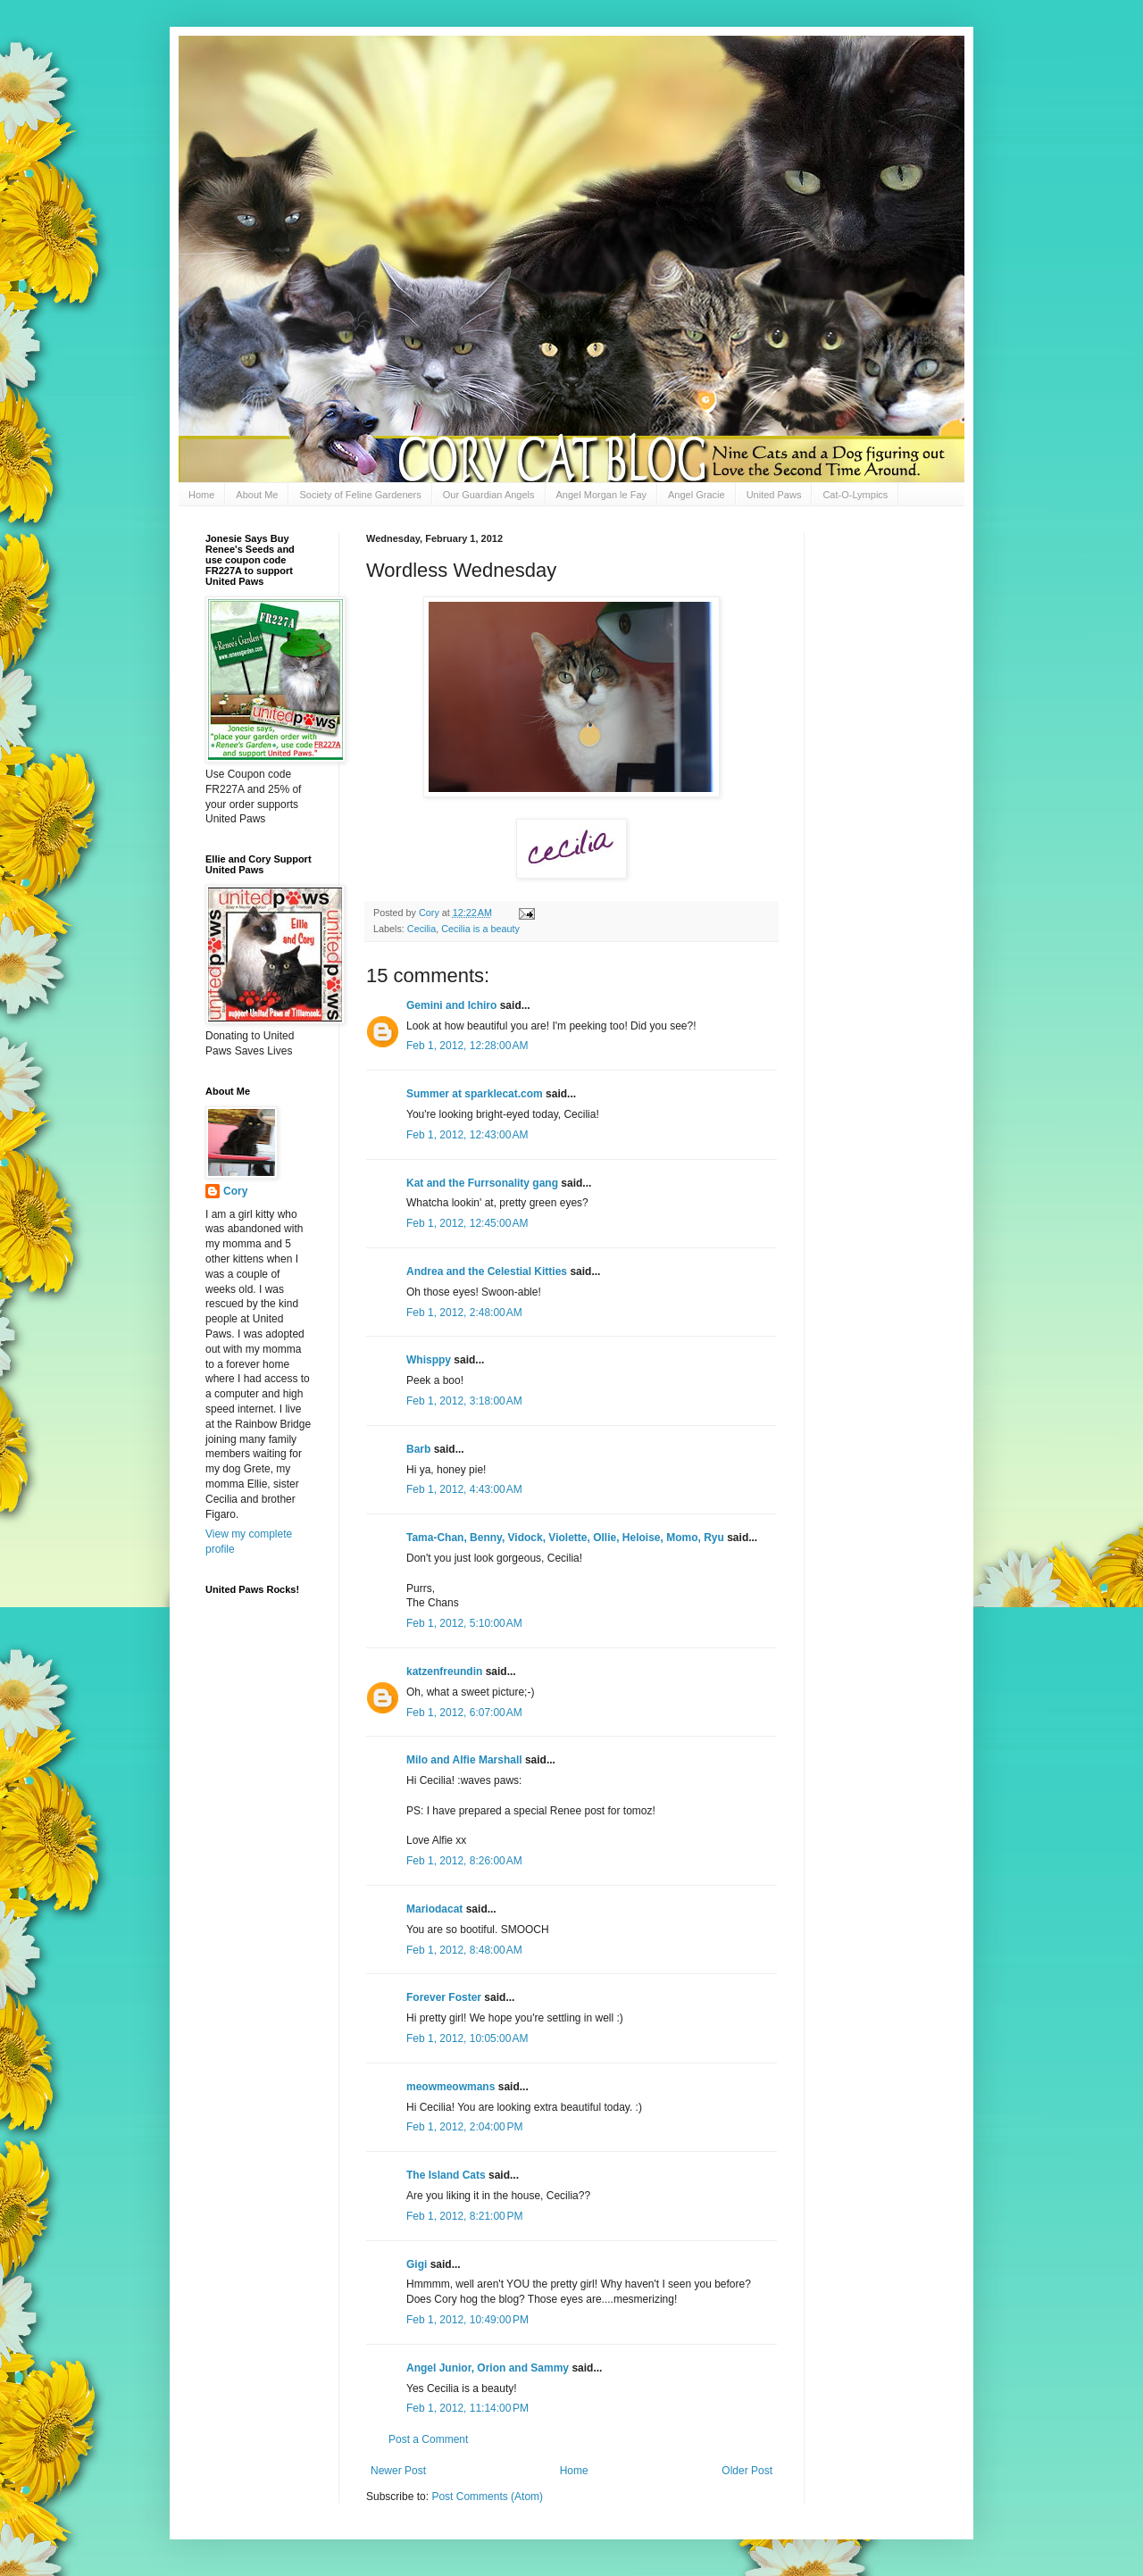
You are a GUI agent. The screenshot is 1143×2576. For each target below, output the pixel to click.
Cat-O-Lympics (855, 494)
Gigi (416, 2264)
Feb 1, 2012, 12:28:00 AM (467, 1045)
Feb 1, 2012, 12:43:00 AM (467, 1135)
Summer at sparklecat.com (474, 1094)
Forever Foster (443, 1997)
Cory (235, 1191)
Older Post (747, 2470)
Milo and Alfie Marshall (464, 1760)
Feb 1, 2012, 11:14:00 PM (467, 2408)
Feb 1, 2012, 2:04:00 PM (464, 2127)
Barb (420, 1449)
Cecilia (421, 928)
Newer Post (398, 2470)
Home (201, 494)
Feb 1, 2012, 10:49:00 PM (467, 2319)
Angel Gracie (696, 494)
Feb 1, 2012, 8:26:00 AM (464, 1861)
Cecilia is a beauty (480, 928)
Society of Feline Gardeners (360, 494)
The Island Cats (446, 2175)
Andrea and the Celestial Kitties (486, 1271)
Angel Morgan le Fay (601, 494)
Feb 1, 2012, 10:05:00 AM (467, 2038)
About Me (257, 494)
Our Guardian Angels (489, 494)
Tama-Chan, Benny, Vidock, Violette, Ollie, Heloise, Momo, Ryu (565, 1537)
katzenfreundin (444, 1671)
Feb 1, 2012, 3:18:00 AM (464, 1401)
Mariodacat (434, 1909)
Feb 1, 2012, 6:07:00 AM (464, 1712)
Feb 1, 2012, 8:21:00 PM (464, 2216)
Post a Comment (428, 2439)
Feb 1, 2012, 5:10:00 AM (464, 1623)
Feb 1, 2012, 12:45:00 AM (467, 1223)
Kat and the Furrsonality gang (482, 1183)
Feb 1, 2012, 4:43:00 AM (464, 1489)
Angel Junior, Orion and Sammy (487, 2368)
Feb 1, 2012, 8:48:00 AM (464, 1950)
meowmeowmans (450, 2086)
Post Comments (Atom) (487, 2496)
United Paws (774, 494)
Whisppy (428, 1360)
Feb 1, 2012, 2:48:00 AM (464, 1312)
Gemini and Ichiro (451, 1005)
